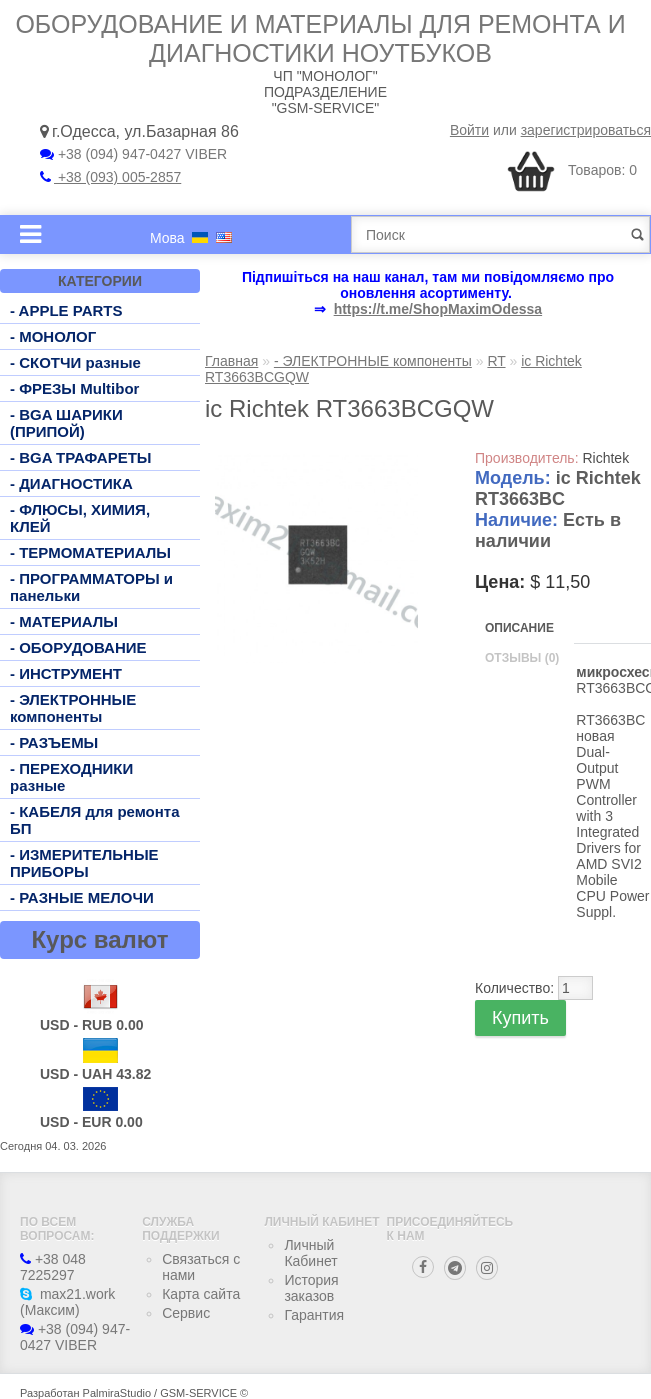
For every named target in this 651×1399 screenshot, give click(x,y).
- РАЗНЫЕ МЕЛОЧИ (82, 897)
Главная (231, 361)
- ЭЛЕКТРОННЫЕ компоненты (73, 708)
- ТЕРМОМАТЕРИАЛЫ (90, 552)
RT (496, 361)
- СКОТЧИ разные (75, 362)
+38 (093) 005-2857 (110, 177)
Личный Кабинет (310, 1253)
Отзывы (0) (522, 658)
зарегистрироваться (586, 130)
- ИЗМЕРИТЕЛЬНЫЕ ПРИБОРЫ (84, 863)
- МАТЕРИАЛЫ (64, 621)
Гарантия (314, 1315)
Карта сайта (201, 1294)
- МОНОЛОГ (53, 336)
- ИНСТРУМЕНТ (66, 673)
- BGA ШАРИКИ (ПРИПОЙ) (66, 423)
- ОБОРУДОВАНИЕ (78, 647)
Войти (469, 130)
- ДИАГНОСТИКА (71, 483)
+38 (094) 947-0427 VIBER (133, 154)
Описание (519, 628)
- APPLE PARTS (66, 310)
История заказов (311, 1288)
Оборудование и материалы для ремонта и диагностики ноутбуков (320, 38)
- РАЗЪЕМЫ (54, 742)
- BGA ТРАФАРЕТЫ (81, 457)
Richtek (605, 458)
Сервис (186, 1313)
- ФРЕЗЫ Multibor (74, 388)
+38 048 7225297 (53, 1267)
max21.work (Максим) (67, 1302)
